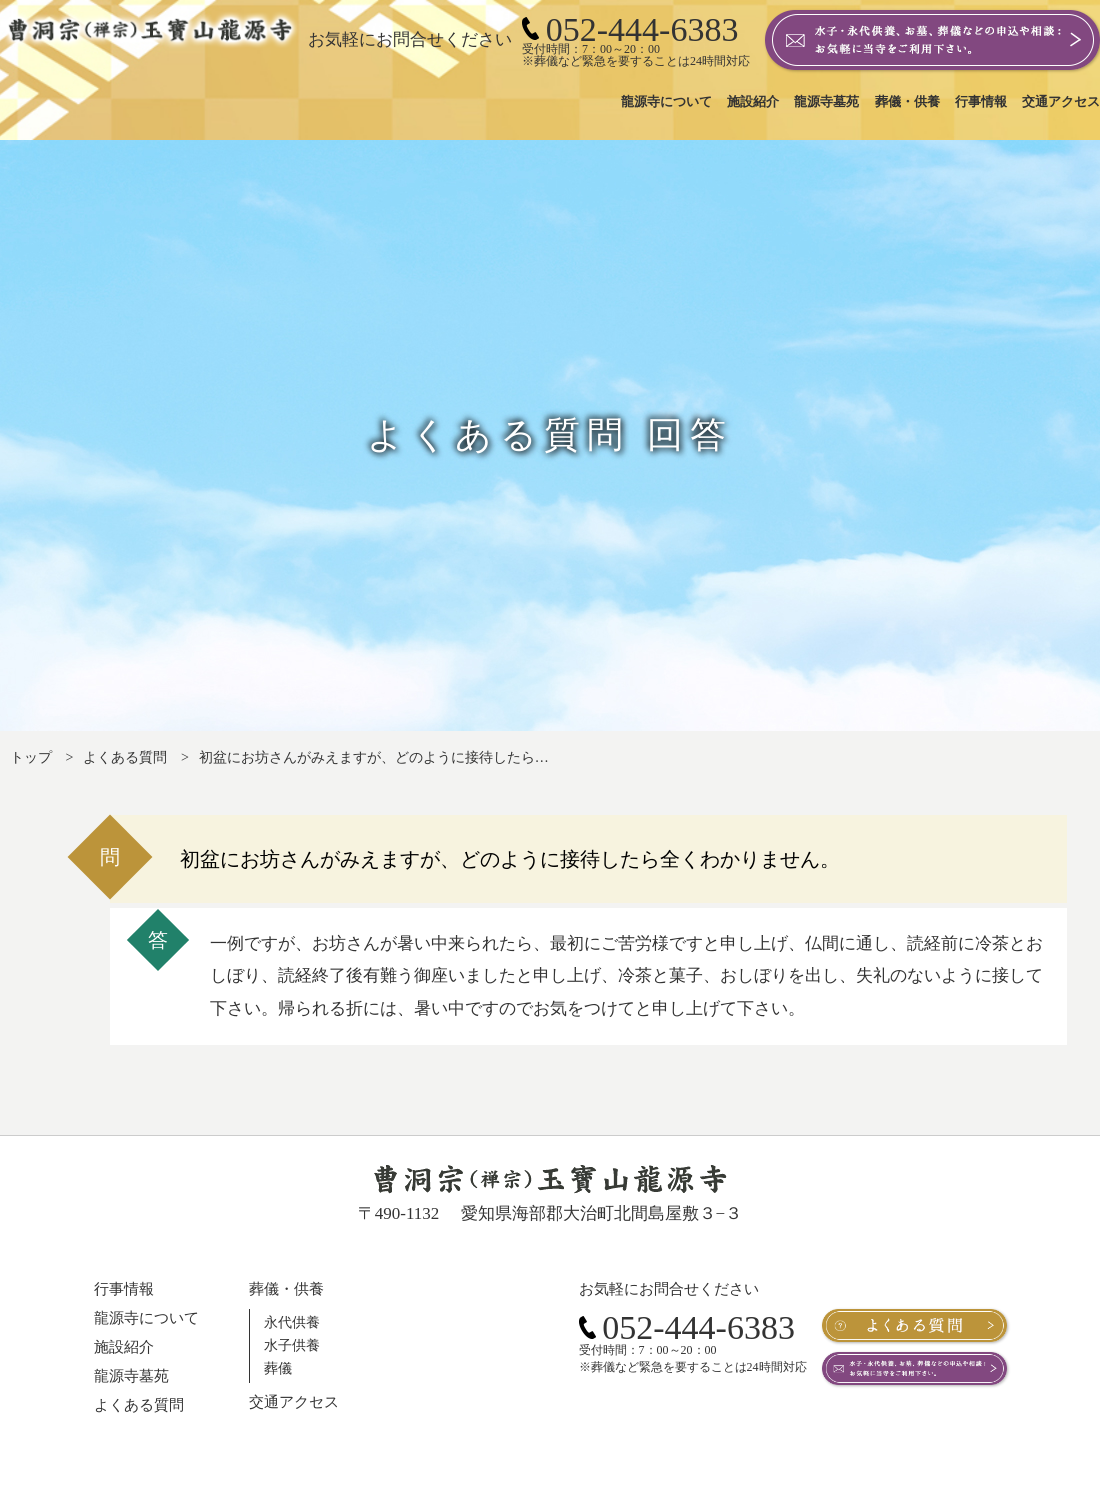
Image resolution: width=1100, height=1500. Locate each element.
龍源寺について (146, 1318)
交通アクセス (294, 1402)
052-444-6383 (687, 1327)
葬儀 (278, 1368)
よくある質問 (125, 757)
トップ (31, 757)
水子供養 (292, 1345)
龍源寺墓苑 (131, 1376)
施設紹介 (124, 1347)
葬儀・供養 (286, 1289)
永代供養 (292, 1322)
